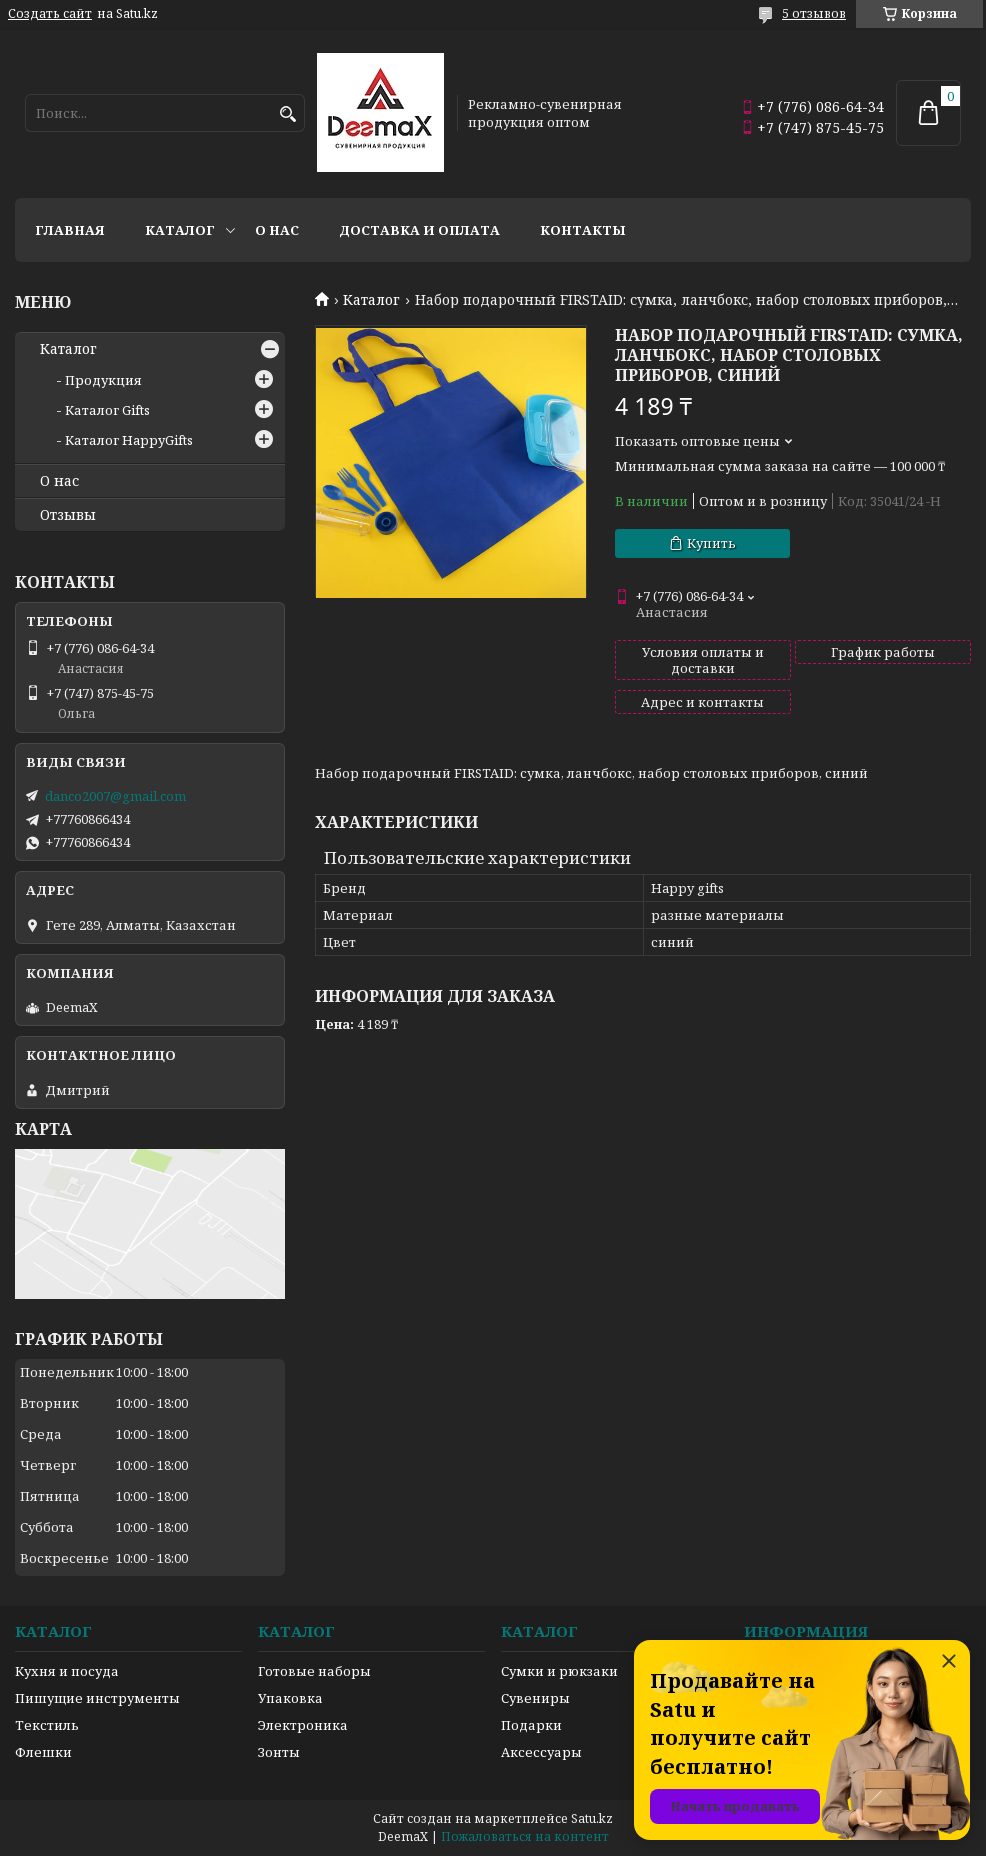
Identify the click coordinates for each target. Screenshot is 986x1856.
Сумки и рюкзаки (559, 1671)
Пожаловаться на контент (525, 1836)
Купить (711, 543)
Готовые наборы (314, 1671)
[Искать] (287, 114)
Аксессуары (541, 1752)
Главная (70, 230)
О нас (277, 230)
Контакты (583, 230)
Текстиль (47, 1725)
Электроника (303, 1725)
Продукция (103, 380)
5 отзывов (814, 13)
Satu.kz (592, 1818)
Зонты (279, 1752)
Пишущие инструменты (97, 1698)
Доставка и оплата (419, 230)
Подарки (531, 1725)
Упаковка (290, 1698)
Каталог (180, 230)
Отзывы (68, 515)
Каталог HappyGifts (129, 440)
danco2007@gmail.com (115, 796)
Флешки (43, 1752)
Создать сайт (50, 14)
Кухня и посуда (67, 1671)
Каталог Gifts (107, 410)
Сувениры (535, 1698)
